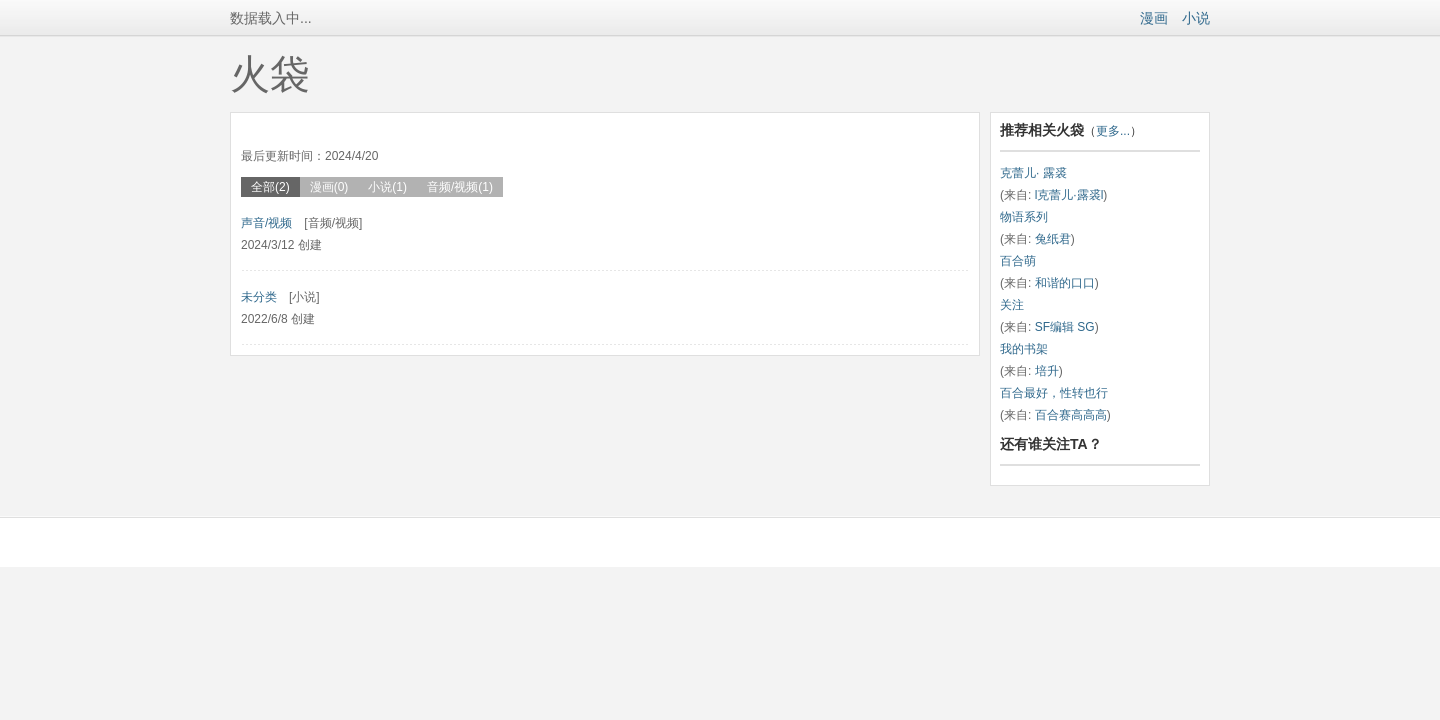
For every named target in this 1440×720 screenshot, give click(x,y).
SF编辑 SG (1065, 327)
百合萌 (1018, 261)
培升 (1047, 371)
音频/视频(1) (460, 187)
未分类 (259, 297)
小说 (1196, 18)
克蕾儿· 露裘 (1033, 173)
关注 (1012, 305)
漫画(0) (329, 187)
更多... (1113, 131)
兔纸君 (1053, 239)
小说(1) (387, 187)
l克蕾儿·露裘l (1069, 195)
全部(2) (270, 187)
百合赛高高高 (1071, 415)
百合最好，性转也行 (1054, 393)
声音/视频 (266, 223)
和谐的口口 (1065, 283)
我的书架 (1024, 349)
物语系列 (1024, 217)
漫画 (1154, 18)
